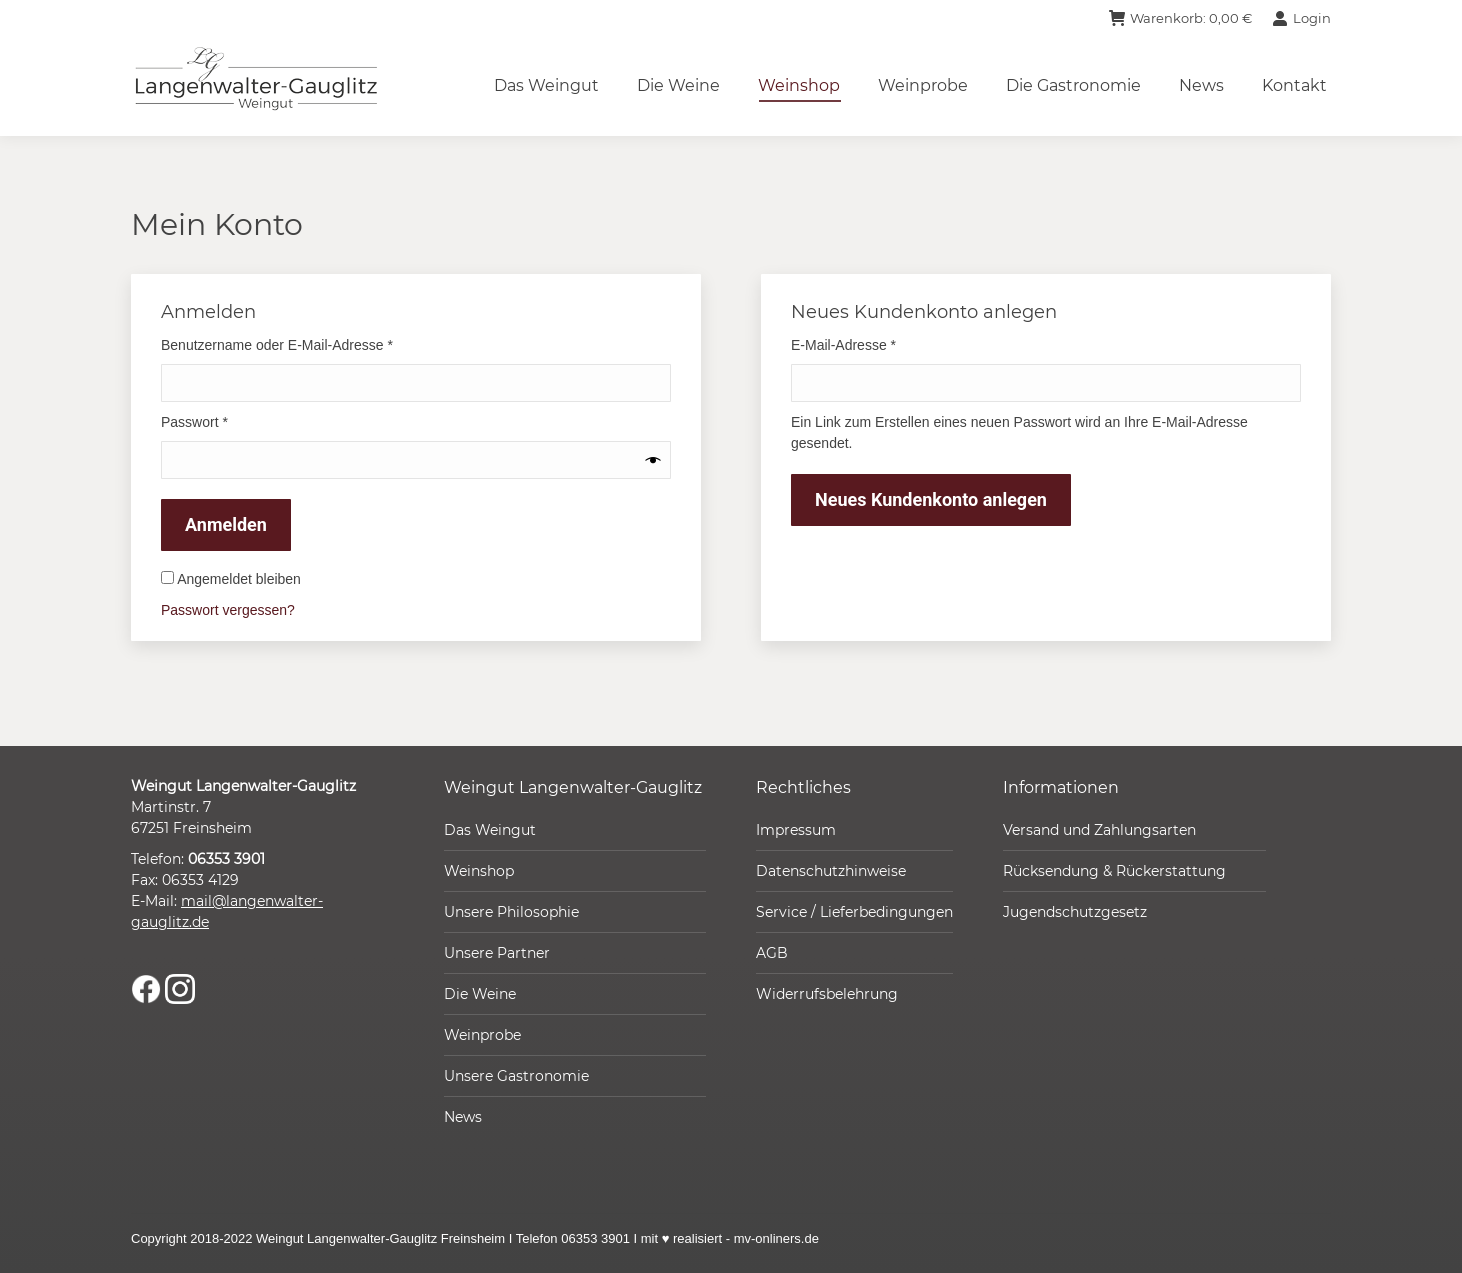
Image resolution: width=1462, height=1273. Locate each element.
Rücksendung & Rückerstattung (1114, 871)
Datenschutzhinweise (831, 871)
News (463, 1117)
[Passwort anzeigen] (653, 460)
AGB (772, 953)
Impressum (796, 830)
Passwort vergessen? (228, 610)
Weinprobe (482, 1035)
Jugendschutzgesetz (1075, 912)
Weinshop (479, 871)
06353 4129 (200, 880)
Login (1301, 18)
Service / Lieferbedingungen (854, 912)
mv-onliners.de (776, 1238)
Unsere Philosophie (511, 912)
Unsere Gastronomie (516, 1076)
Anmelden (226, 524)
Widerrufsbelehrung (827, 994)
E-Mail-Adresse (879, 344)
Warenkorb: (1180, 18)
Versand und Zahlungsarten (1099, 830)
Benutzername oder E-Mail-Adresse (312, 344)
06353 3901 (226, 859)
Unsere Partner (497, 953)
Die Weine (480, 994)
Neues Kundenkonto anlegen (931, 499)
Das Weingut (490, 830)
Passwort (230, 421)
